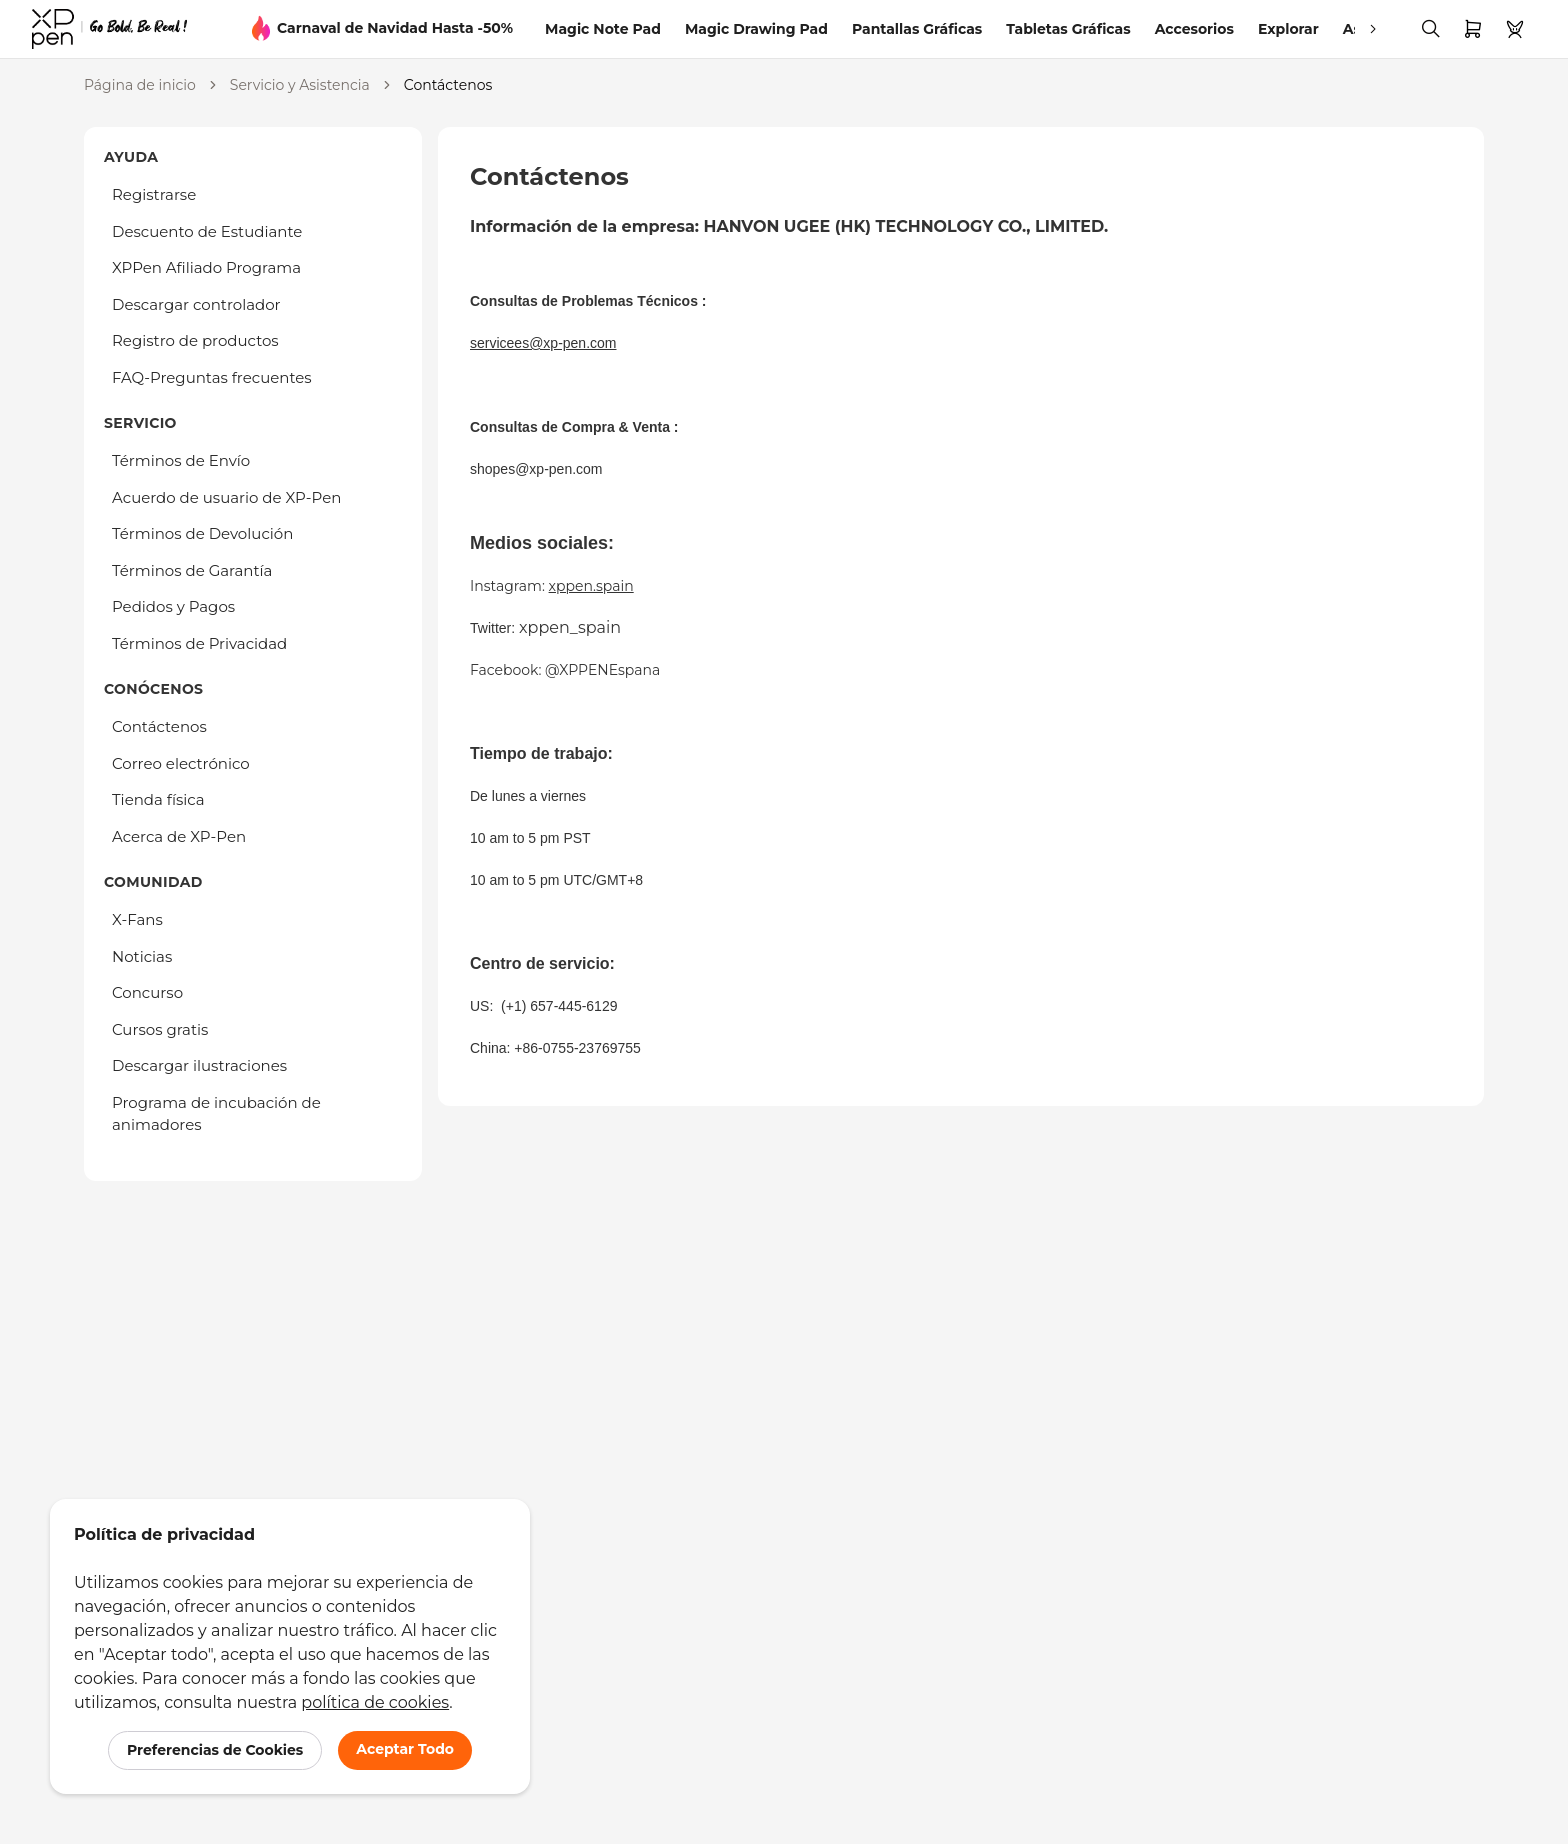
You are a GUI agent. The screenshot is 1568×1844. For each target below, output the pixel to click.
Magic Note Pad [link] (603, 29)
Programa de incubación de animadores (216, 1114)
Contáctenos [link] (448, 85)
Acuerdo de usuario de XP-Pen (226, 497)
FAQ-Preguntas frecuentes (212, 377)
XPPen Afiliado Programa (206, 267)
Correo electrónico (181, 763)
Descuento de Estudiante (207, 231)
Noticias (142, 956)
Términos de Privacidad (199, 643)
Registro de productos (195, 340)
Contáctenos (159, 726)
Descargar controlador (196, 304)
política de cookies (375, 1702)
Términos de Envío (181, 460)
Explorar (1288, 29)
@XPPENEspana (602, 670)
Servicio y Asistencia (300, 85)
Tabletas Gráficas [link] (1068, 29)
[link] (109, 29)
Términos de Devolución (202, 533)
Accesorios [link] (1194, 29)
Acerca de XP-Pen (179, 836)
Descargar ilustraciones (199, 1065)
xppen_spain (570, 627)
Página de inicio (140, 85)
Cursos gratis (160, 1029)
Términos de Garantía (192, 570)
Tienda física (158, 799)
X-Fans (137, 919)
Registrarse (154, 194)
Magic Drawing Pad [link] (756, 29)
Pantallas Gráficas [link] (917, 29)
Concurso (147, 992)
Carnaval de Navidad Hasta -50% (395, 28)
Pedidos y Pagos (173, 606)
